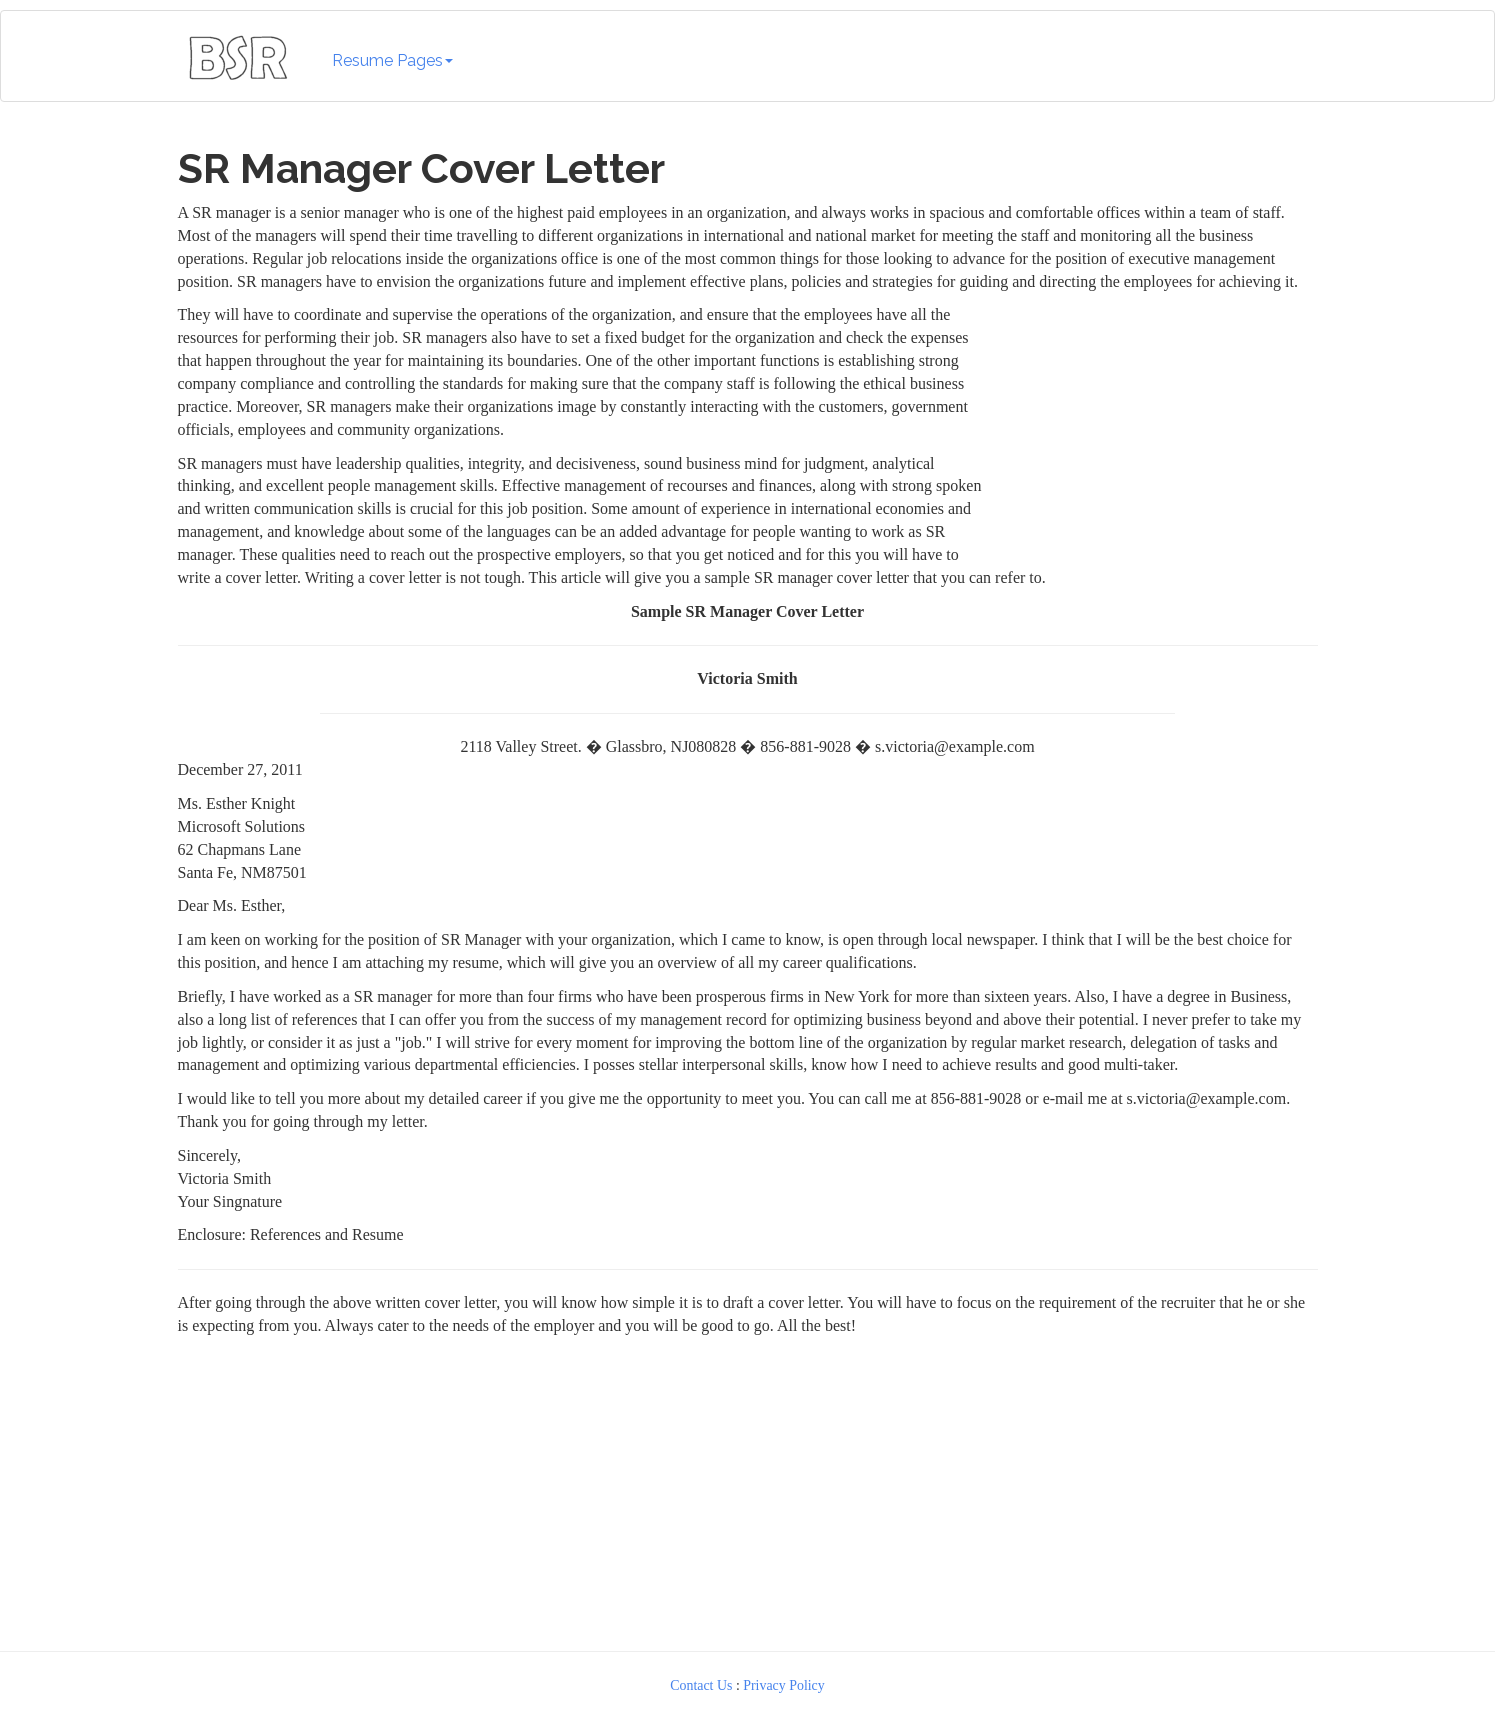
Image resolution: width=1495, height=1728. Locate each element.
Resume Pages (392, 60)
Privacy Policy (784, 1685)
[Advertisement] (1155, 429)
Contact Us (701, 1685)
